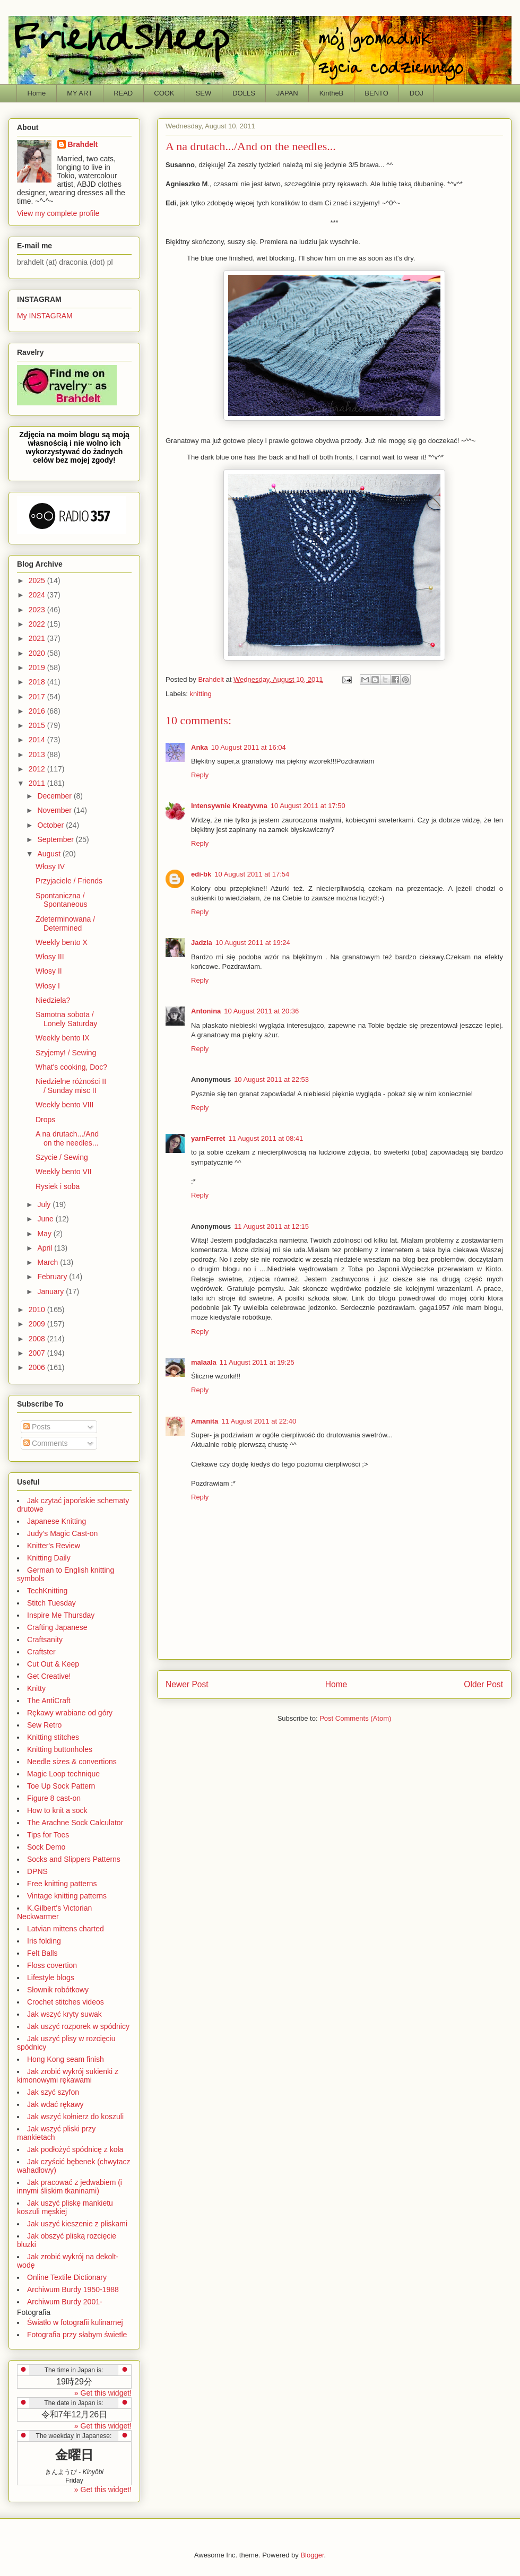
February (53, 1276)
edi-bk (201, 874)
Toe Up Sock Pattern (61, 1786)
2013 (38, 754)
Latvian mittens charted (65, 1928)
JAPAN (287, 93)
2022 (38, 624)
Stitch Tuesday (51, 1603)
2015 (38, 725)
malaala (203, 1362)
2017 (38, 696)
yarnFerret (208, 1138)
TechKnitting (47, 1590)
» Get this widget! (103, 2393)
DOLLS (243, 93)
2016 (38, 711)
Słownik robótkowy (58, 1989)
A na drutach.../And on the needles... (67, 1138)
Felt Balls (42, 1953)
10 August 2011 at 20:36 (261, 1011)
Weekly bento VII (64, 1171)
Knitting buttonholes (59, 1749)
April (45, 1248)
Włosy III (50, 956)
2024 (38, 595)
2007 (38, 1353)
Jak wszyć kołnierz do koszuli (75, 2116)
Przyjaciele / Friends (69, 881)
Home (37, 93)
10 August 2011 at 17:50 (308, 806)
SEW (204, 93)
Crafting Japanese (57, 1627)
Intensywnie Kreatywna (229, 806)
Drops (45, 1119)
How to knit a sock (57, 1810)
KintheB (331, 93)
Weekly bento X (62, 942)
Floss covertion (52, 1965)
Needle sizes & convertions (72, 1761)
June (46, 1219)
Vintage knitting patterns (67, 1896)
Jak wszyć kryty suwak (64, 2014)
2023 (38, 609)
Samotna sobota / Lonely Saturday (66, 1019)
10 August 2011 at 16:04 (248, 747)
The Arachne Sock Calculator (75, 1822)
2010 (38, 1309)
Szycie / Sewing (62, 1157)
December (55, 796)
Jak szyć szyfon (53, 2092)
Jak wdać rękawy (55, 2104)
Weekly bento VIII (64, 1104)
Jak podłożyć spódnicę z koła (75, 2149)
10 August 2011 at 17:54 (251, 874)
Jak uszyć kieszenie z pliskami (77, 2223)
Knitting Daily (49, 1558)
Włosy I (48, 986)
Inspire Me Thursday (60, 1615)
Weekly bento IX (63, 1038)
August (49, 853)
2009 (38, 1324)
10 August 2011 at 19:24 (252, 943)
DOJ (416, 93)
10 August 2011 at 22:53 (271, 1079)
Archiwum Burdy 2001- (64, 2301)
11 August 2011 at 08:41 (265, 1138)
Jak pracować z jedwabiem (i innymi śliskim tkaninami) (69, 2186)
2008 (38, 1338)
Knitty (36, 1688)
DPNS (37, 1871)
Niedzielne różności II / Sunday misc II (71, 1086)
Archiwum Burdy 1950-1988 (73, 2289)
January (51, 1291)
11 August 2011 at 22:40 (258, 1421)
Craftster (41, 1651)
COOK (164, 93)
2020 (38, 653)
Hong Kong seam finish (65, 2059)
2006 (38, 1367)
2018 (38, 682)
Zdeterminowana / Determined (65, 923)
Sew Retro (44, 1725)
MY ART (79, 93)
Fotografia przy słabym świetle (77, 2334)
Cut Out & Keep (53, 1664)
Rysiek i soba (58, 1186)
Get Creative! (49, 1676)
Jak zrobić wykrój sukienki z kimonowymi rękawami (67, 2075)
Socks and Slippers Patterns (73, 1859)
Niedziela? (53, 1000)
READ (123, 93)
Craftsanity (45, 1639)
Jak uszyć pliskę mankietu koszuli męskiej (65, 2207)
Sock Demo (46, 1847)
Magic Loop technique (63, 1774)
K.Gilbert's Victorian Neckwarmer (54, 1912)
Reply (200, 775)
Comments (45, 1443)
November (55, 810)
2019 (38, 667)
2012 (38, 769)
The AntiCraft (49, 1700)
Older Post (483, 1684)
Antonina (206, 1011)
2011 (38, 783)
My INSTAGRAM (45, 315)
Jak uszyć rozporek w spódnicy (78, 2026)
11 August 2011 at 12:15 (271, 1226)
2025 (38, 580)
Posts (36, 1427)
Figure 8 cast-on (54, 1798)
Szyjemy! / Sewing (66, 1052)
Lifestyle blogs (50, 1977)
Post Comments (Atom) (355, 1718)
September (56, 839)
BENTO (376, 93)
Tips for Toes (48, 1835)
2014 (38, 739)
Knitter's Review (53, 1545)
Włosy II (49, 971)
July (45, 1204)
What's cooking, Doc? (71, 1067)
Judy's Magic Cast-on (62, 1533)
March (48, 1262)
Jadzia (201, 943)
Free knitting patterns (62, 1883)
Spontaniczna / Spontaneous (62, 900)
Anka (199, 747)
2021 (38, 638)
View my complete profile (58, 213)
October (51, 825)
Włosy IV (50, 866)
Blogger (312, 2555)
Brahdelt (83, 144)
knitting (201, 694)
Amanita (204, 1421)
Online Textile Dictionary (67, 2277)
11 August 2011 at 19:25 (257, 1362)
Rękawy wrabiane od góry (69, 1712)
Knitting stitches (53, 1737)
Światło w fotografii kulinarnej (75, 2322)
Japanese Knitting (56, 1521)
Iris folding (44, 1941)
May (45, 1233)
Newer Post (187, 1684)
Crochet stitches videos (65, 2002)
